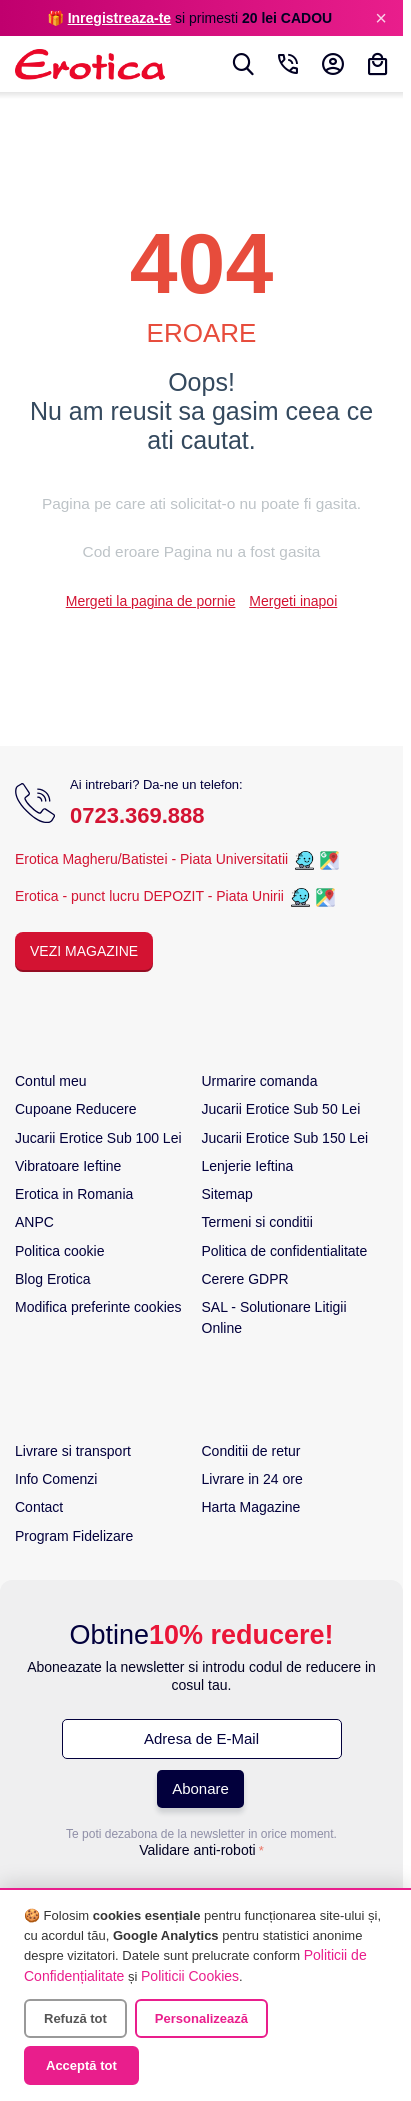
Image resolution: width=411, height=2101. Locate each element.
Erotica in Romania (74, 1196)
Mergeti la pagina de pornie (151, 603)
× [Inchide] (381, 18)
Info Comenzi (56, 1481)
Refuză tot (75, 2018)
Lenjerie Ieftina (248, 1168)
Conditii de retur (251, 1453)
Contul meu (51, 1083)
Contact (39, 1509)
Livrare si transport (73, 1453)
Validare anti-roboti (197, 1852)
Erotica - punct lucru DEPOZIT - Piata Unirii (151, 898)
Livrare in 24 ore (252, 1481)
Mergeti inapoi (293, 603)
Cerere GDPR (245, 1281)
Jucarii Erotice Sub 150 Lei (285, 1140)
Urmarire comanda (260, 1083)
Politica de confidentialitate (285, 1253)
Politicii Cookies (190, 1976)
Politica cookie (60, 1253)
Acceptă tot (81, 2065)
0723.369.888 (137, 817)
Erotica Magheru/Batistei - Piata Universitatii (151, 861)
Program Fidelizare (74, 1538)
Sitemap (227, 1196)
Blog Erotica (52, 1281)
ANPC (34, 1224)
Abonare (200, 1790)
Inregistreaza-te (119, 18)
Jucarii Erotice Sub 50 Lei (281, 1111)
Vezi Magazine (84, 953)
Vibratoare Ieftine (68, 1168)
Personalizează (201, 2018)
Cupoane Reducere (75, 1111)
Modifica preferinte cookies (98, 1309)
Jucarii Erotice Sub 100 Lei (98, 1140)
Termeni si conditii (257, 1224)
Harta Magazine (251, 1509)
